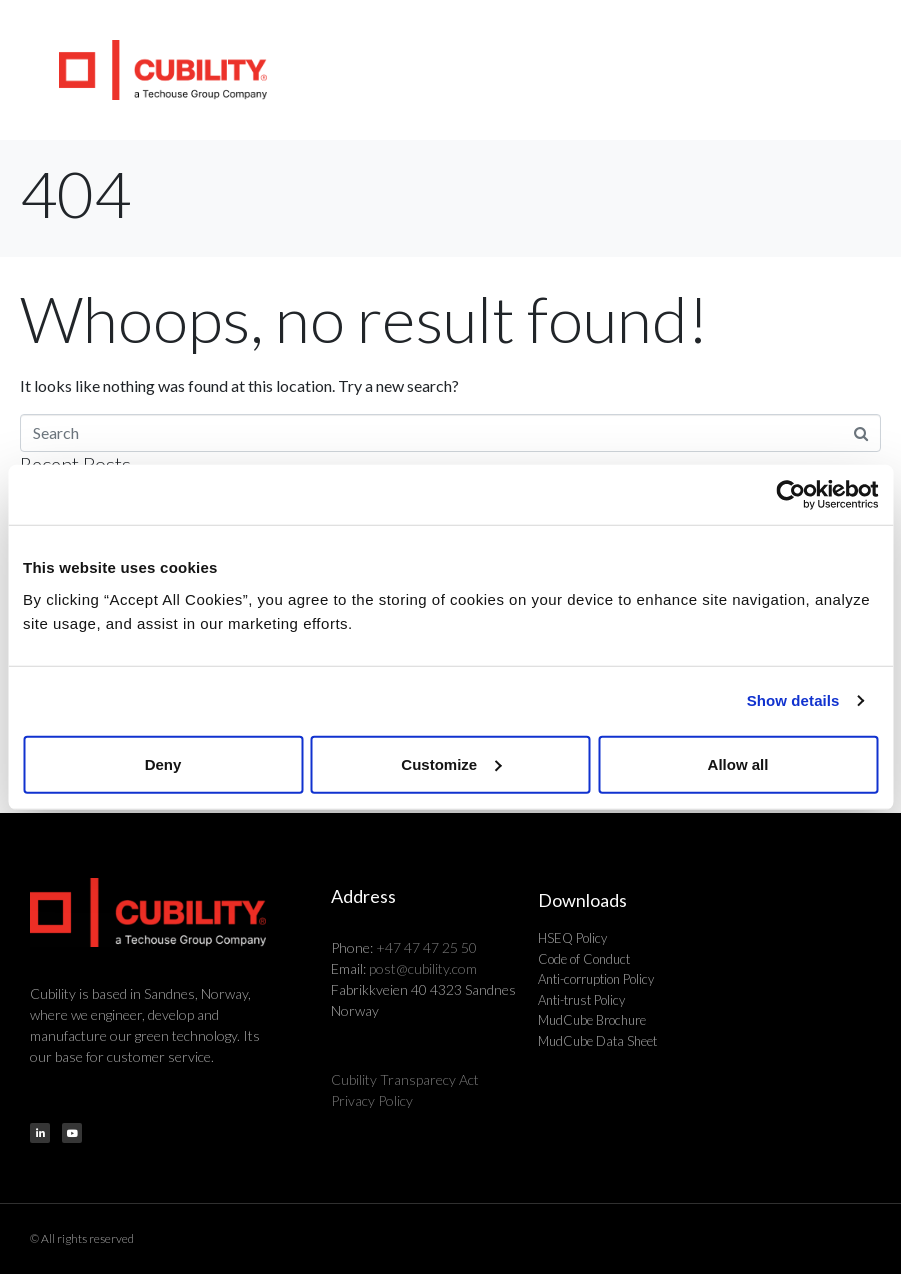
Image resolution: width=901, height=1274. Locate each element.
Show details (793, 700)
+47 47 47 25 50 (426, 947)
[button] (862, 70)
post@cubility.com (423, 968)
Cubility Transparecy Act (405, 1079)
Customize (451, 763)
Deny (163, 763)
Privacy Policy (372, 1100)
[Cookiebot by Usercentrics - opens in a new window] (790, 495)
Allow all (738, 763)
